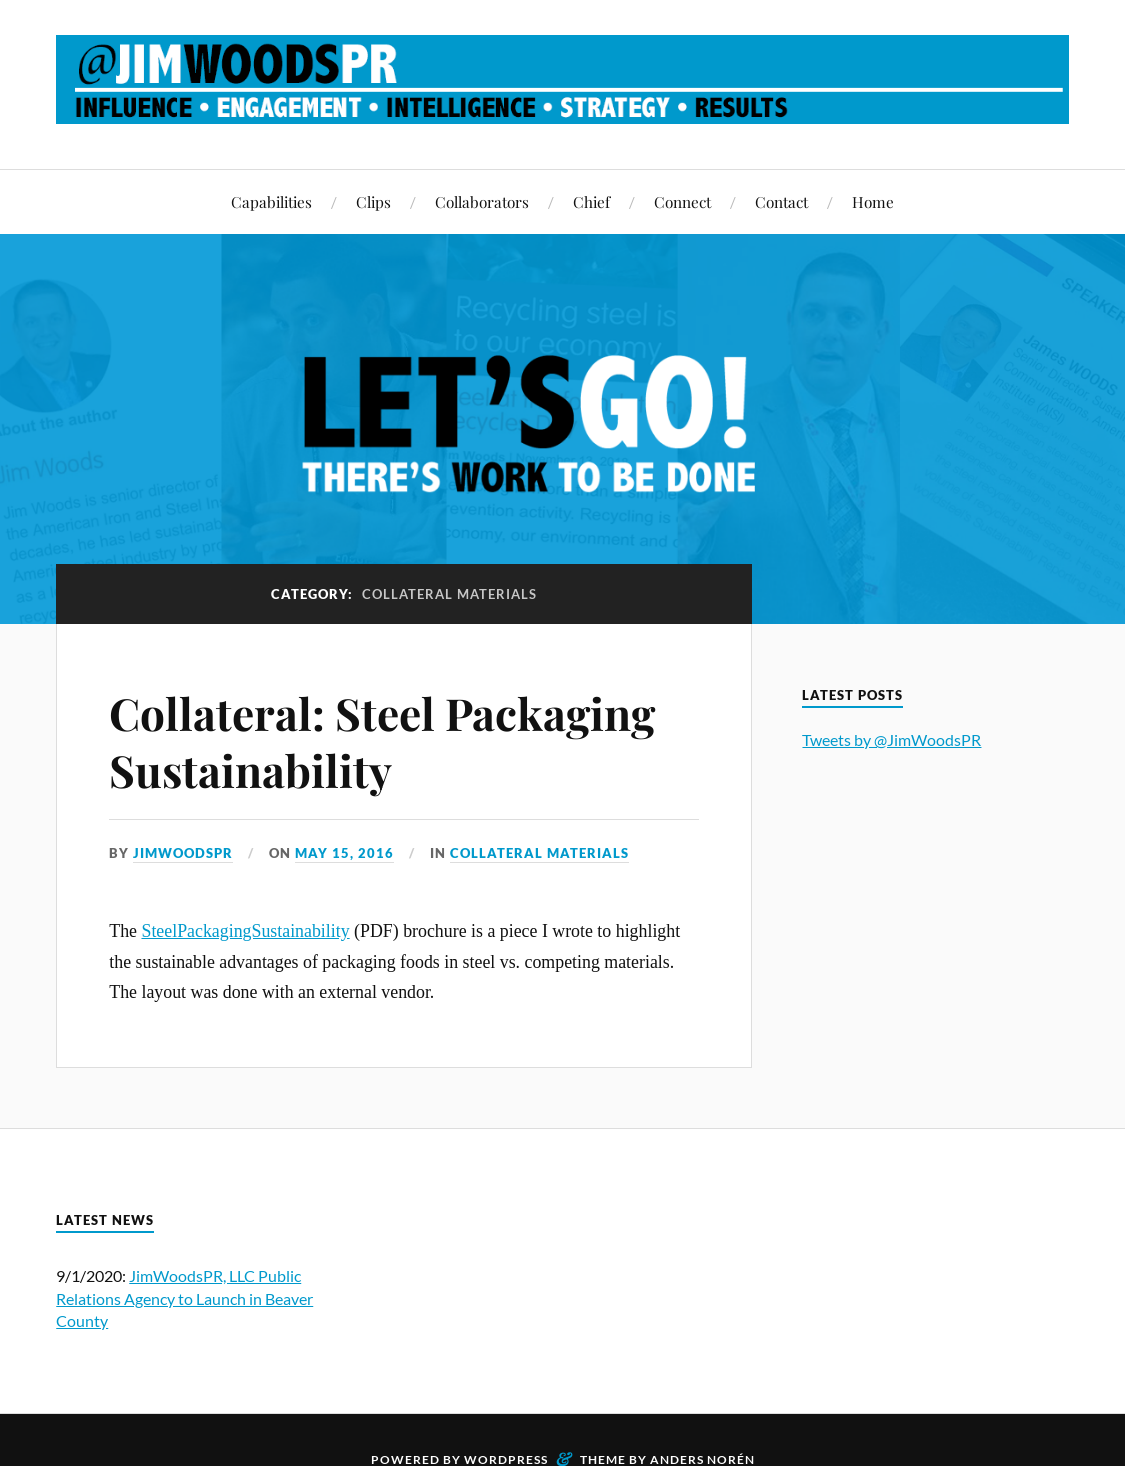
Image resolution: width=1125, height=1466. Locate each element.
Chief (591, 201)
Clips (373, 201)
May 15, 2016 (344, 853)
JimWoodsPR (183, 853)
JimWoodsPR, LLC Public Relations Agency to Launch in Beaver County (184, 1298)
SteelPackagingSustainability (245, 931)
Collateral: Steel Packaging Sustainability (382, 741)
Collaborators (482, 201)
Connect (682, 201)
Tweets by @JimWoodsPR (891, 739)
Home (873, 201)
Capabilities (271, 201)
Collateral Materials (539, 853)
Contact (781, 201)
